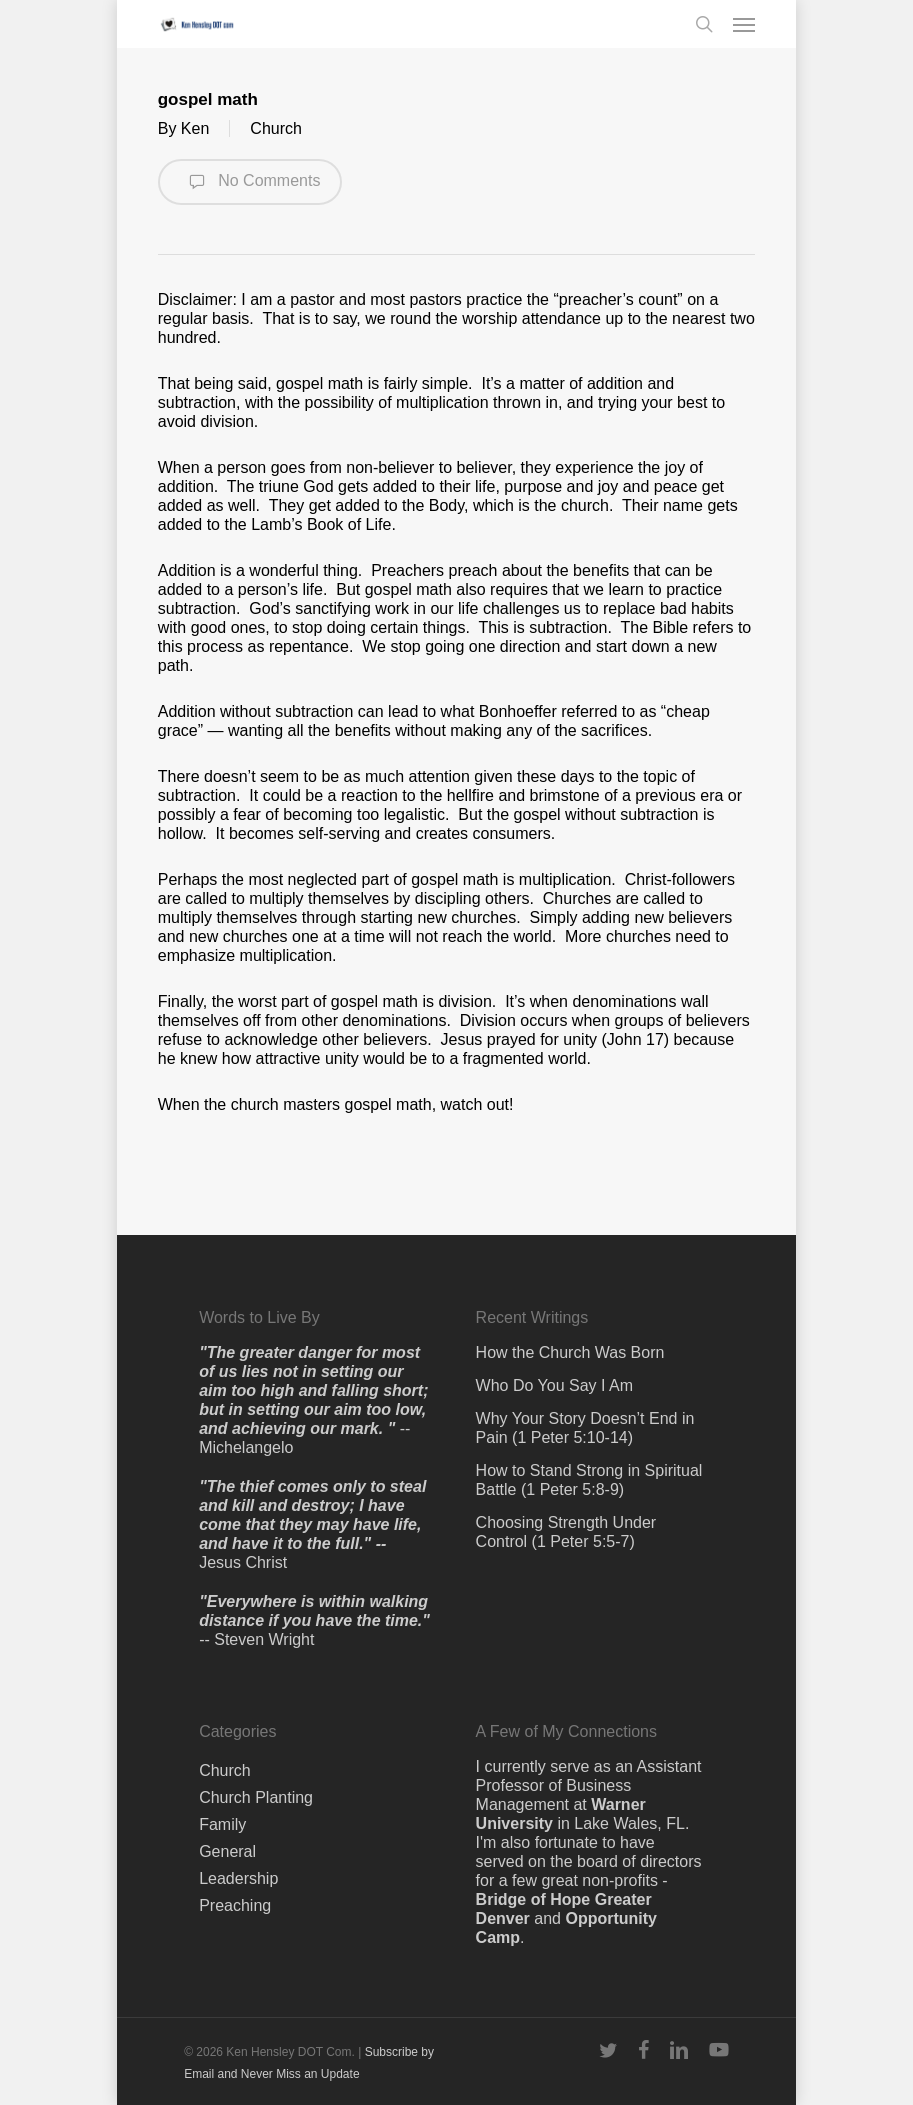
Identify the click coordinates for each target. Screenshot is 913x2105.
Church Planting (256, 1797)
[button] (744, 24)
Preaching (235, 1905)
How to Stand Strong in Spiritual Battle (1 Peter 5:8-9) (589, 1480)
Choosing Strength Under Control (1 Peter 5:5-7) (566, 1532)
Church (276, 128)
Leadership (238, 1878)
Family (222, 1824)
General (227, 1851)
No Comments (250, 182)
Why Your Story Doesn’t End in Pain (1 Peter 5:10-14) (585, 1428)
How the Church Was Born (570, 1352)
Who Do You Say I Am (554, 1385)
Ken (195, 128)
